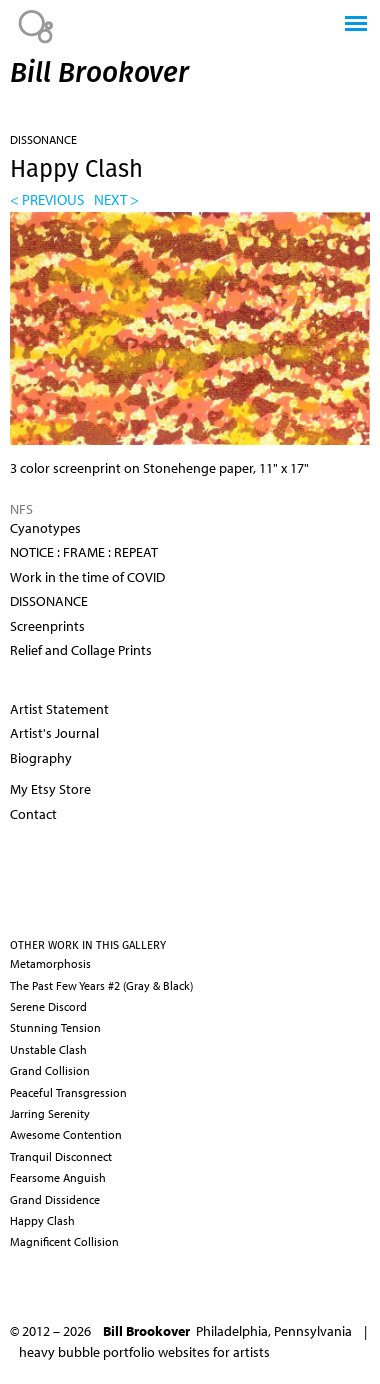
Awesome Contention (66, 1134)
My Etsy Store (50, 789)
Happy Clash (42, 1220)
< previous (47, 199)
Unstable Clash (48, 1049)
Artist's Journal (54, 733)
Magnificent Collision (64, 1241)
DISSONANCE (43, 139)
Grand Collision (50, 1070)
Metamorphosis (50, 963)
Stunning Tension (55, 1027)
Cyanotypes (45, 528)
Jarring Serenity (50, 1113)
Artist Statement (59, 709)
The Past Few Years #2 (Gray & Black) (101, 985)
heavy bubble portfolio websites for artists (144, 1352)
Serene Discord (48, 1006)
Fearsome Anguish (58, 1177)
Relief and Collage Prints (81, 650)
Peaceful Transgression (68, 1092)
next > (116, 199)
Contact (33, 814)
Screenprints (47, 626)
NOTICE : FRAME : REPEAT (84, 552)
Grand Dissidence (55, 1199)
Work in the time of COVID (87, 577)
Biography (41, 758)
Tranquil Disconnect (61, 1156)
